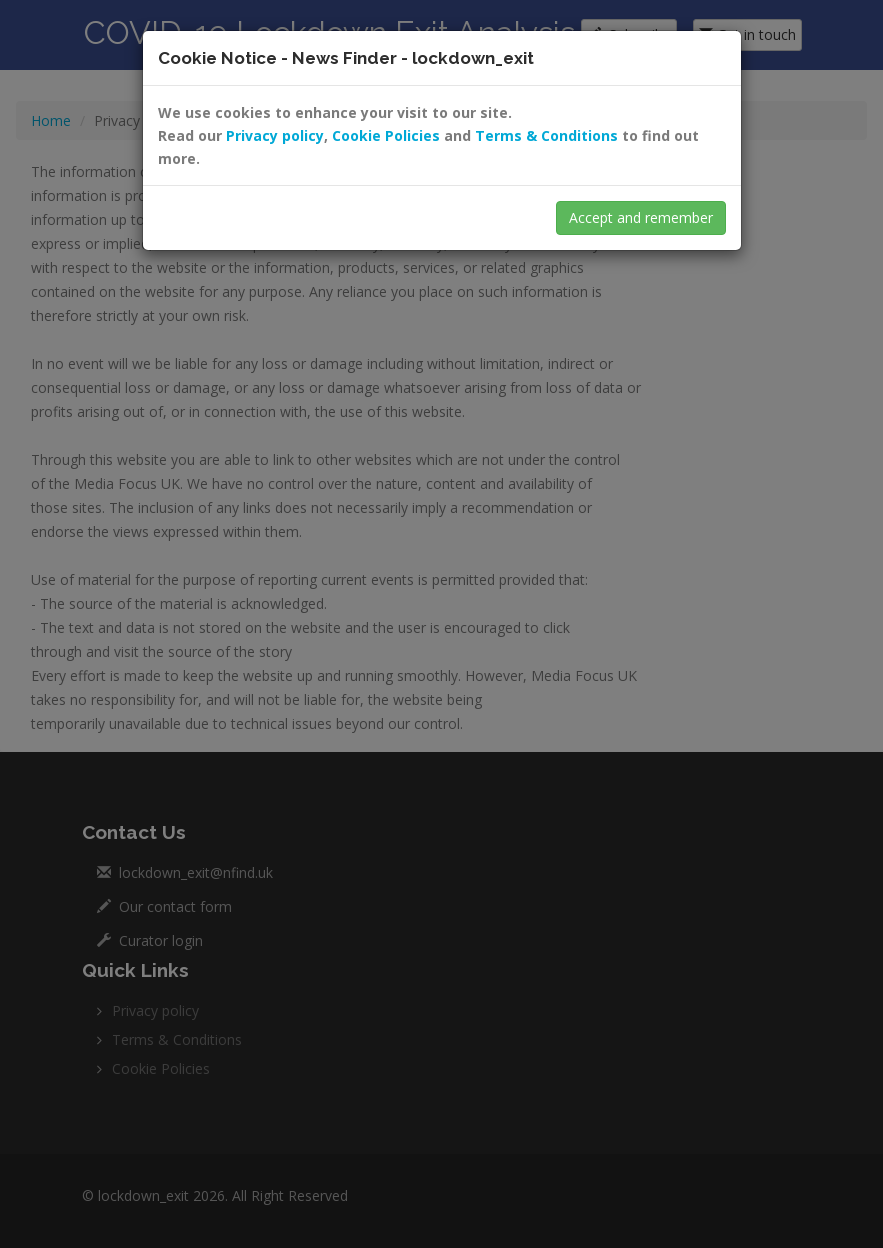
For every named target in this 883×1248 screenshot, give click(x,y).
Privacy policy (275, 135)
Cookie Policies (386, 135)
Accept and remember (641, 217)
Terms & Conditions (546, 135)
